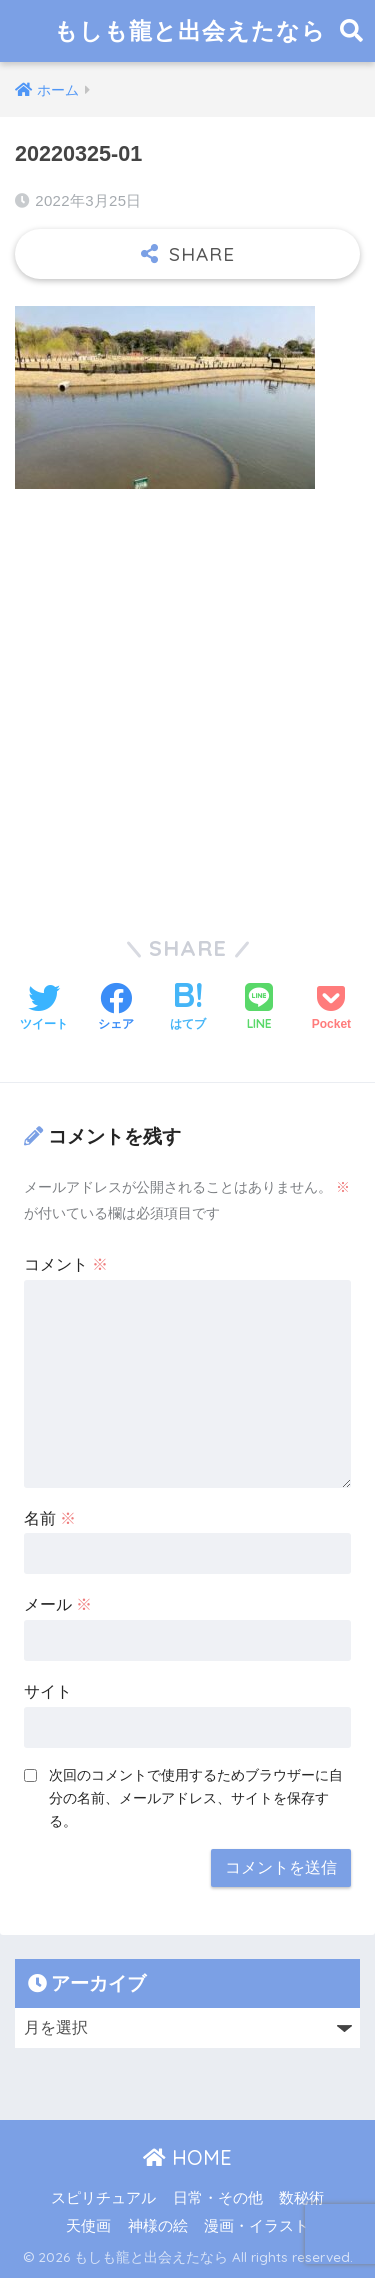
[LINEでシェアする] (259, 1008)
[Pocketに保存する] (331, 1009)
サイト (48, 1691)
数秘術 (301, 2198)
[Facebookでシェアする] (116, 1009)
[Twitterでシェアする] (44, 1009)
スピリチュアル (103, 2198)
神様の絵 (158, 2226)
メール (58, 1604)
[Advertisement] (187, 700)
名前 (50, 1518)
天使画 (88, 2226)
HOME (187, 2157)
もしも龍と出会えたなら (190, 30)
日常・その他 (218, 2198)
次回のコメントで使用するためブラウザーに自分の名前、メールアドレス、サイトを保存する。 (196, 1798)
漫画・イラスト (256, 2226)
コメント (66, 1264)
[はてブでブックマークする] (188, 1009)
